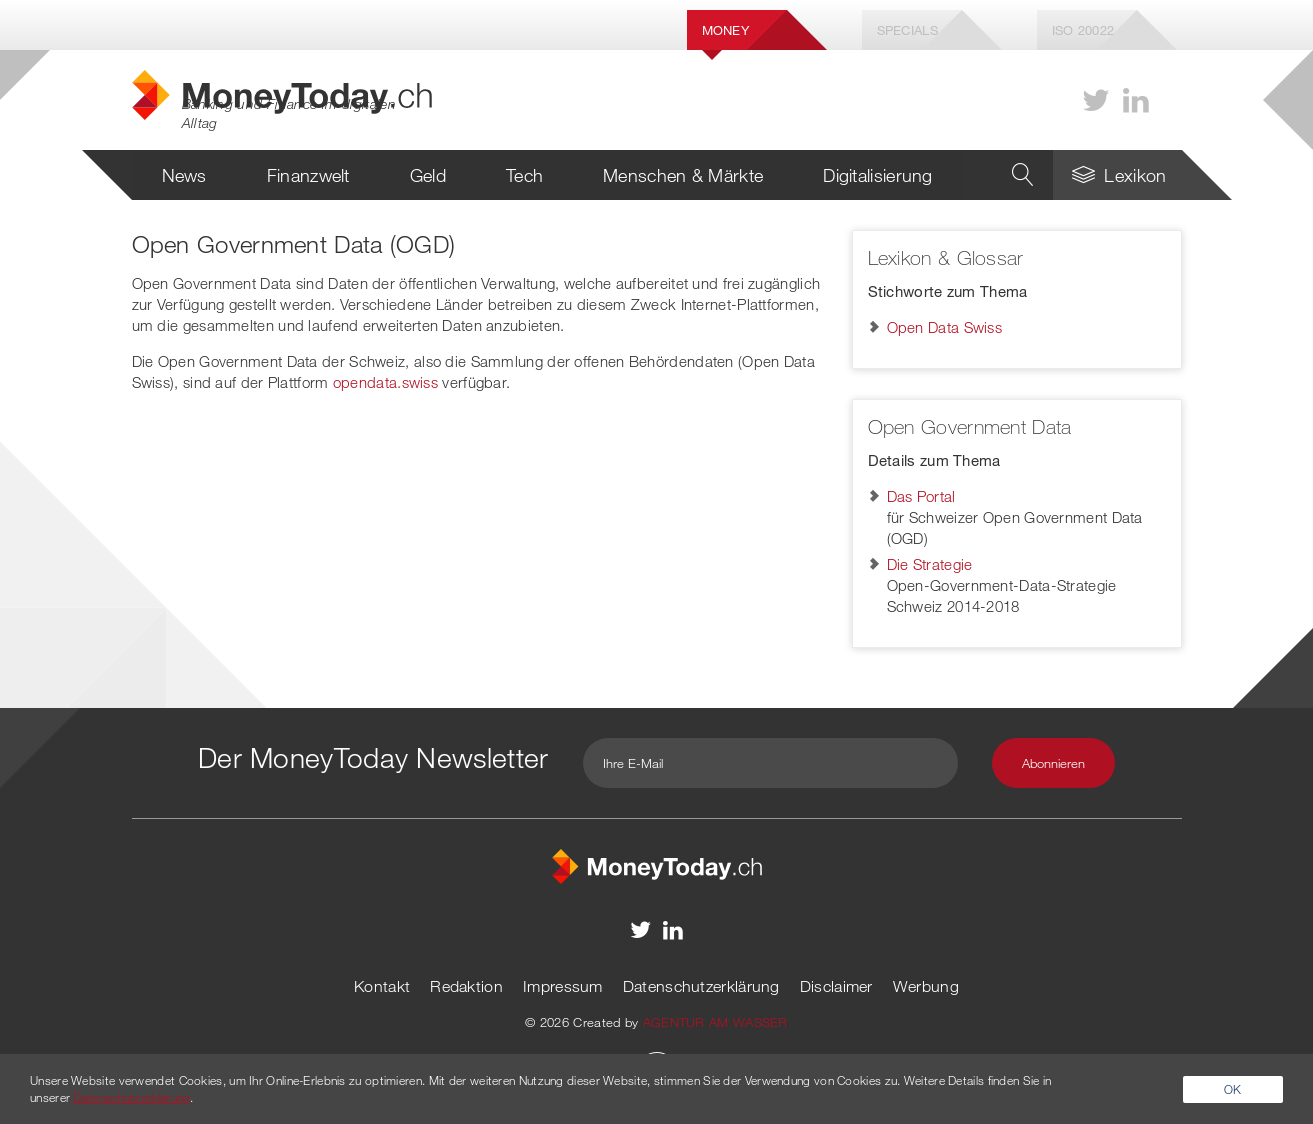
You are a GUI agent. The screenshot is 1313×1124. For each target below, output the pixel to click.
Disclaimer (836, 986)
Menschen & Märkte (683, 175)
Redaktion (466, 986)
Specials (907, 30)
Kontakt (382, 986)
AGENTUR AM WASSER (715, 1022)
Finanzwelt (308, 175)
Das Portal (921, 496)
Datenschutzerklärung (701, 986)
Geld (428, 175)
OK (1233, 1089)
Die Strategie (930, 564)
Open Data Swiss (945, 327)
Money (726, 30)
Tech (524, 175)
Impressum (563, 986)
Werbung (926, 986)
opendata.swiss (385, 382)
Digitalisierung (878, 175)
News (184, 175)
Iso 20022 (1083, 30)
